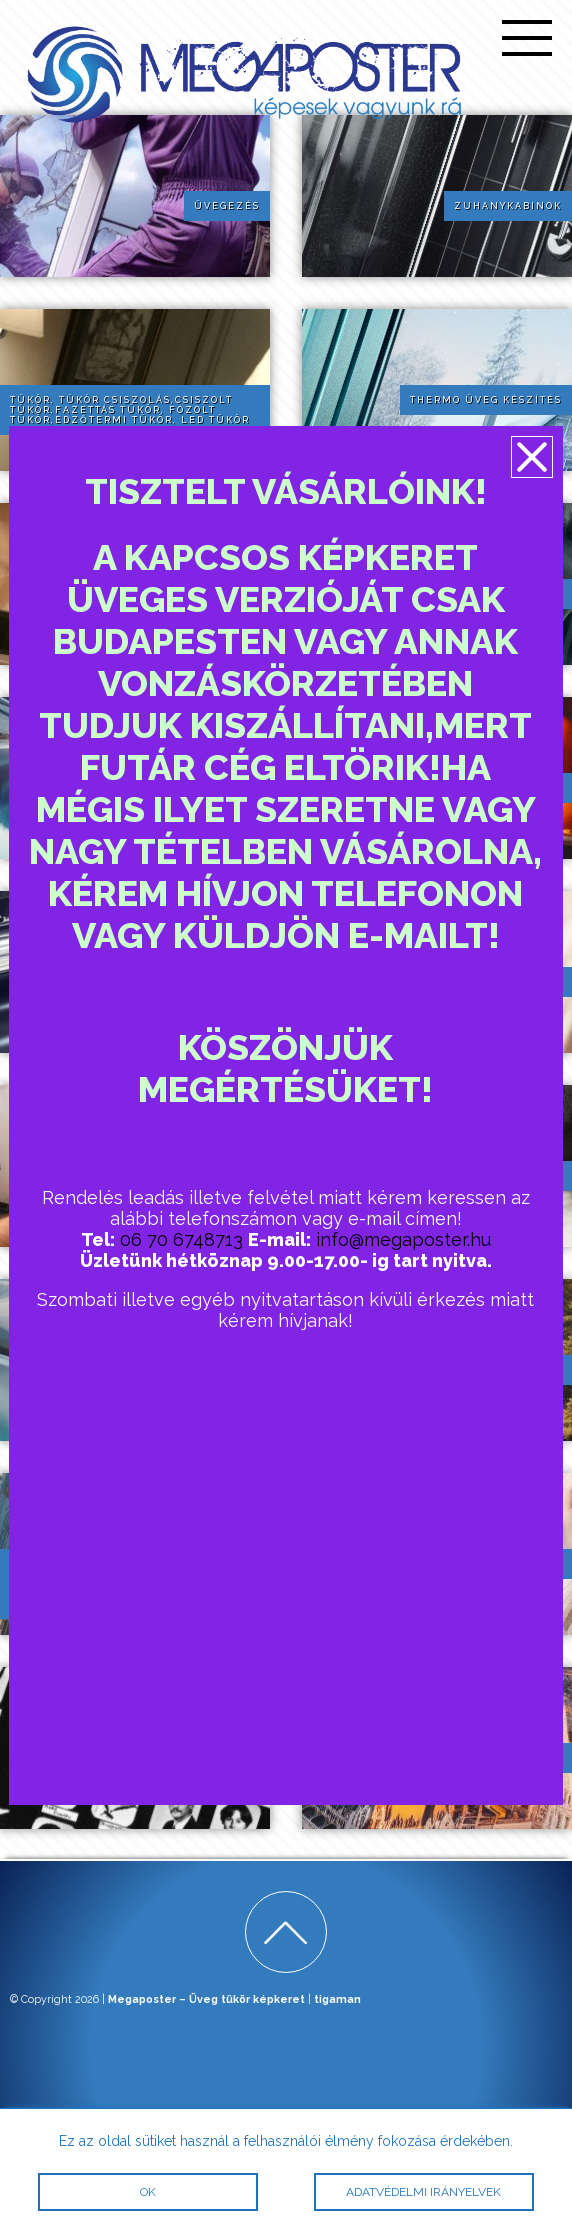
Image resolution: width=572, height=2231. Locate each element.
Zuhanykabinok (508, 206)
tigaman (337, 1999)
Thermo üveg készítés (486, 400)
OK (148, 2192)
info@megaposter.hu (403, 1239)
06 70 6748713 (181, 1239)
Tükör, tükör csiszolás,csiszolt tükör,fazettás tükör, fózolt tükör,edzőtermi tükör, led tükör (130, 410)
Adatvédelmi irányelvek (424, 2192)
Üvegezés (227, 206)
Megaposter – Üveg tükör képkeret (206, 1999)
